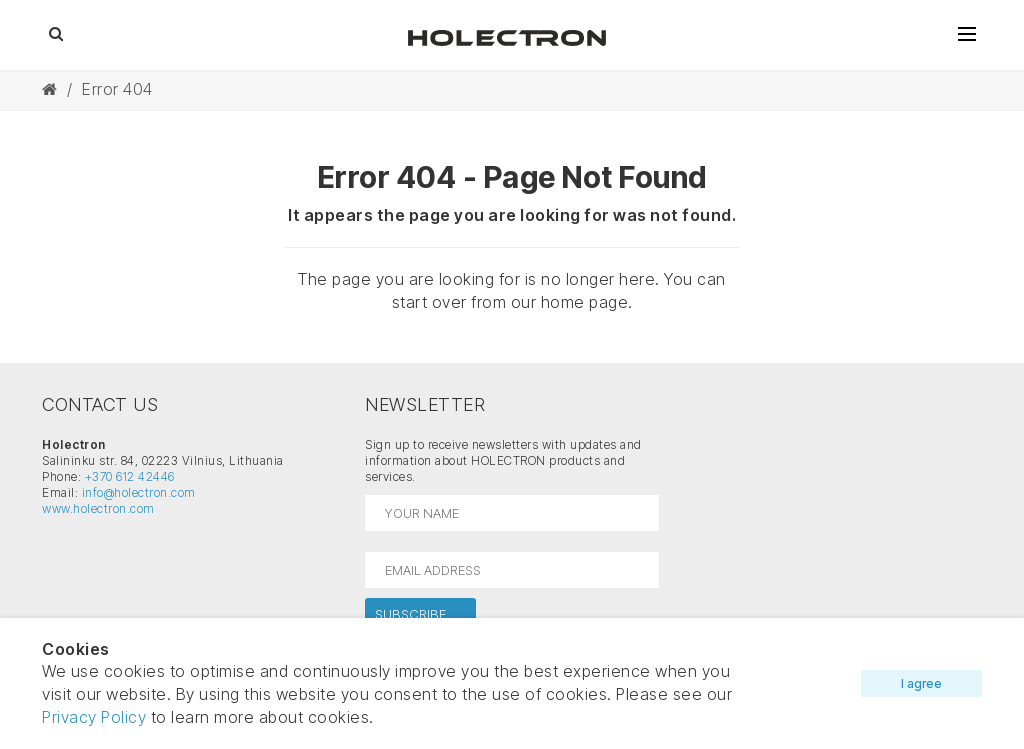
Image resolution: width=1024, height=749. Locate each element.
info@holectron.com (139, 492)
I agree (921, 683)
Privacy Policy (94, 717)
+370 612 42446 (130, 476)
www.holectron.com (98, 508)
